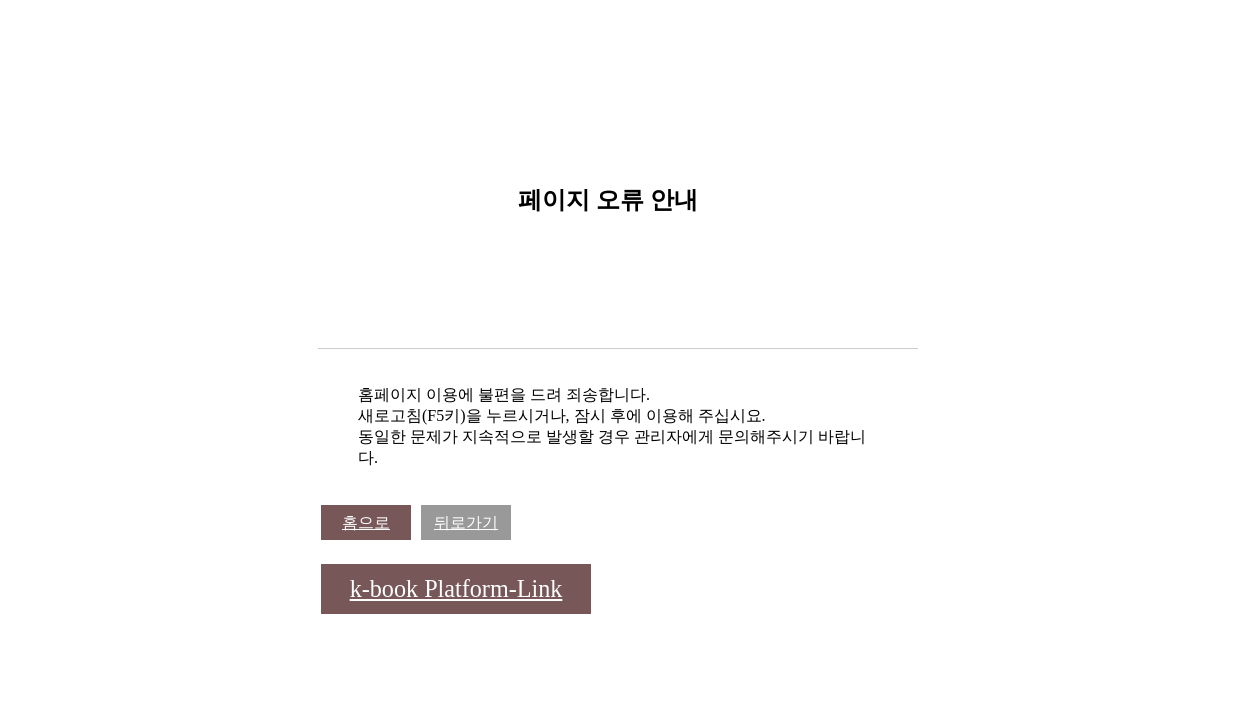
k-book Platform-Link (456, 588)
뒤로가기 (466, 522)
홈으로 (366, 522)
